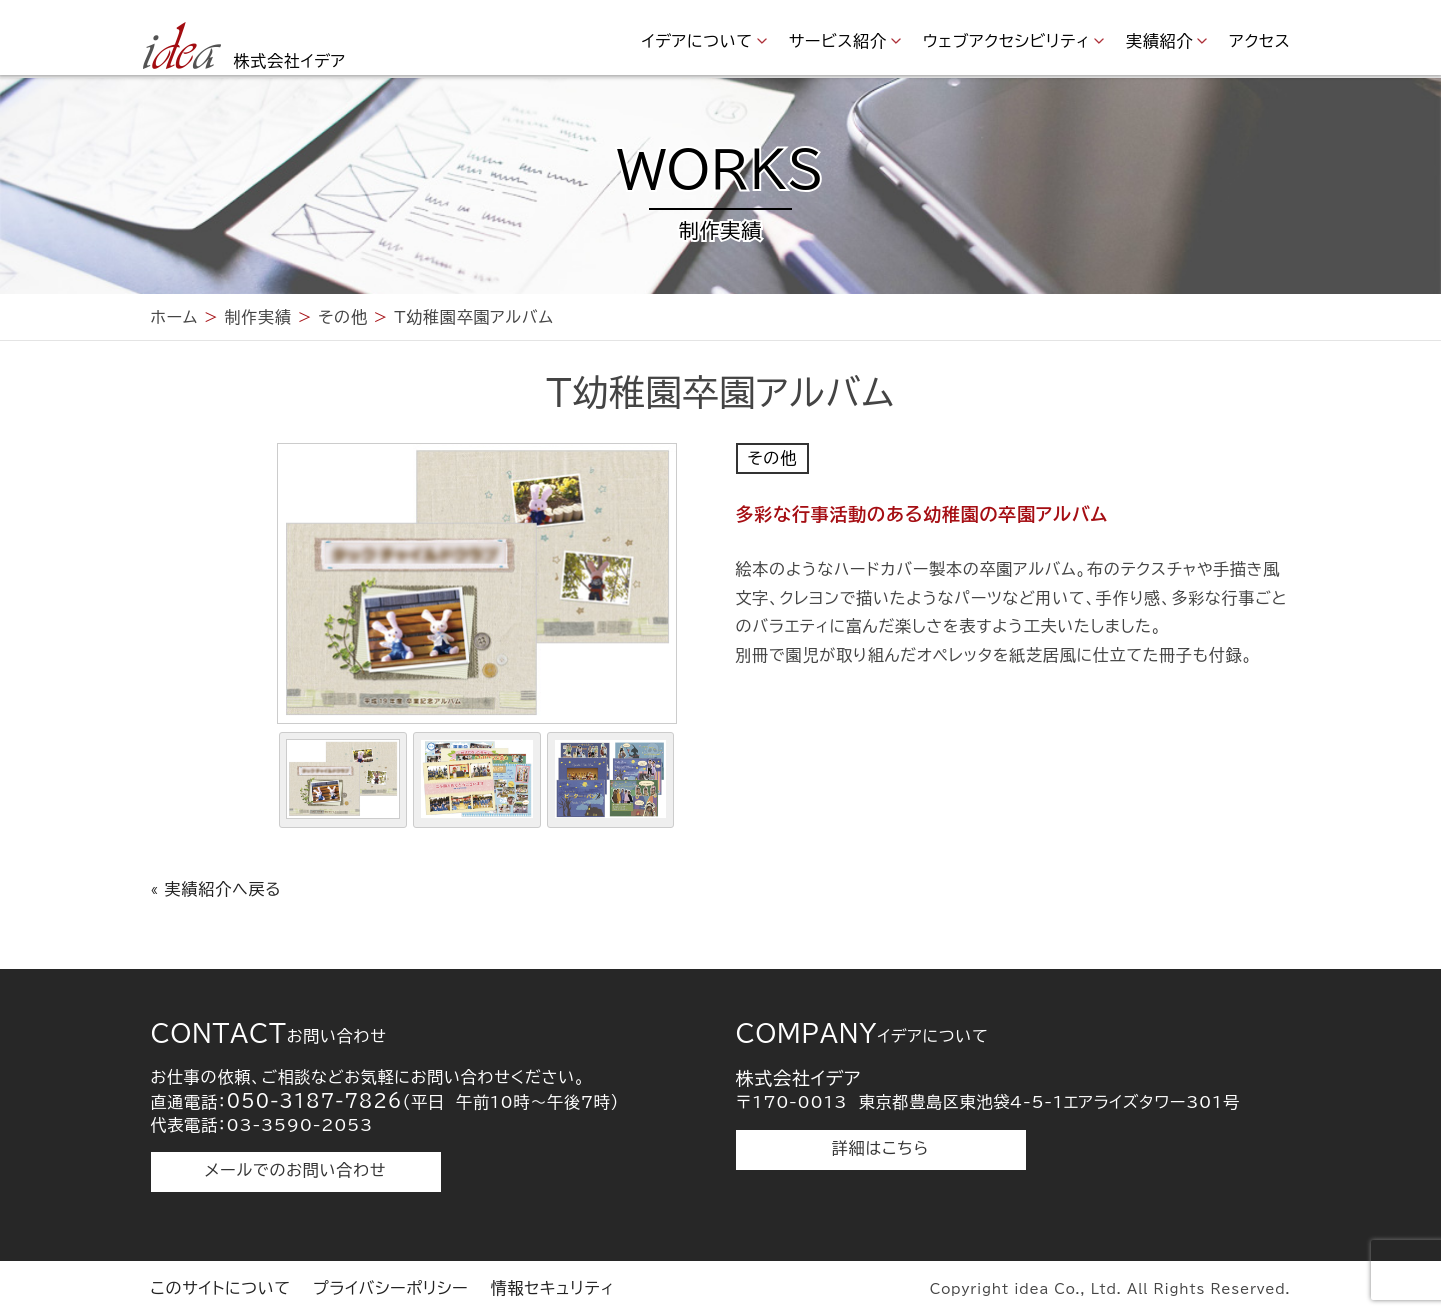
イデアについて (697, 41)
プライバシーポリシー (391, 1288)
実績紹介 (1159, 41)
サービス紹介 (838, 41)
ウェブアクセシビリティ (1006, 41)
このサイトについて (221, 1288)
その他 (772, 458)
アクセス (1259, 41)
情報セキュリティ (553, 1288)
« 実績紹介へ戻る (216, 889)
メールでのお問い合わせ (295, 1170)
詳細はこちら (880, 1148)
